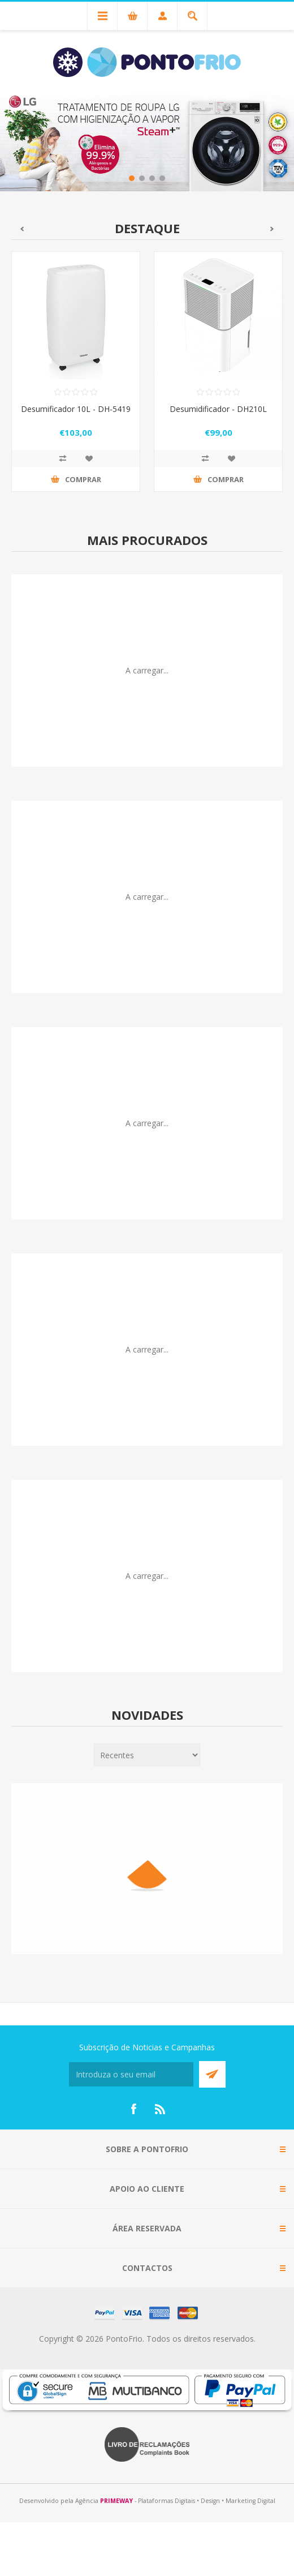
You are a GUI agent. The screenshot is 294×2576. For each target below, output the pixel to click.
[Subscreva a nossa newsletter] (131, 2074)
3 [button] (152, 178)
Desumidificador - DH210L (218, 408)
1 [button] (132, 178)
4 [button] (162, 178)
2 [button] (142, 178)
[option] (147, 141)
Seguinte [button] (272, 228)
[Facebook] (133, 2109)
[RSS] (161, 2109)
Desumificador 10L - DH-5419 (76, 408)
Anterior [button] (21, 228)
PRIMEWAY (116, 2501)
